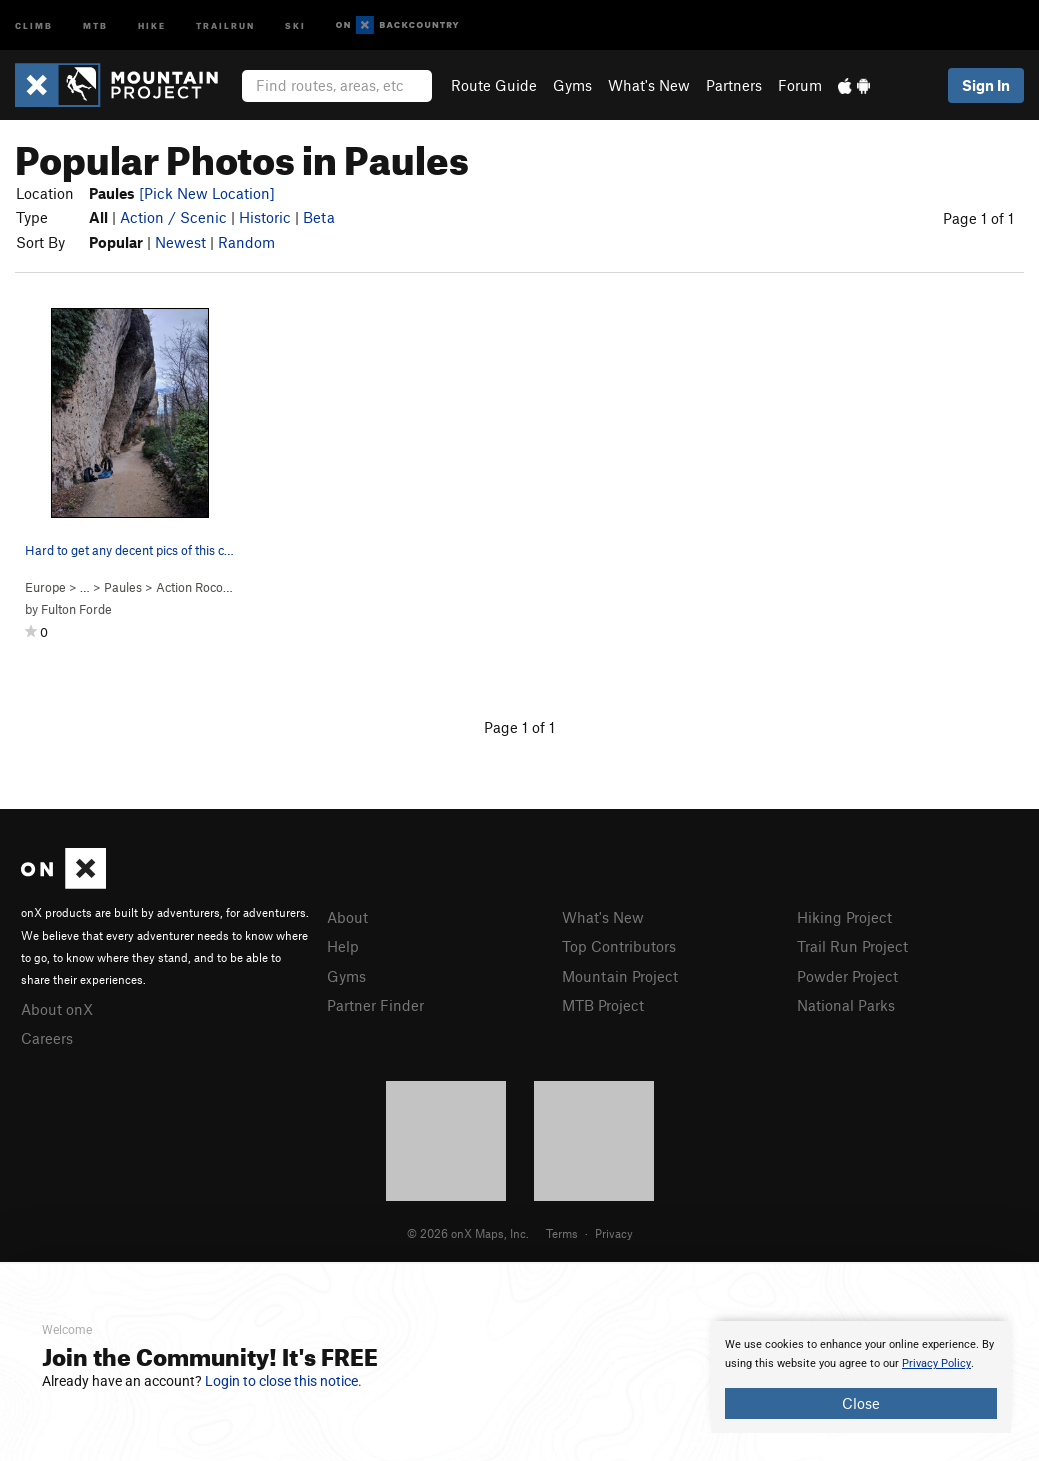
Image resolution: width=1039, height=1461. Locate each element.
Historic (265, 217)
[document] (861, 1377)
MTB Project (603, 1005)
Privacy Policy (936, 1363)
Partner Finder (375, 1005)
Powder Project (847, 976)
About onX (57, 1009)
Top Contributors (619, 946)
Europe (45, 587)
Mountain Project (620, 976)
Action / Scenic (173, 217)
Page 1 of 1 (978, 218)
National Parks (846, 1005)
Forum (800, 85)
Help (343, 946)
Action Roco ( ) (210, 587)
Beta (319, 217)
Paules (123, 587)
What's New (649, 85)
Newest (180, 242)
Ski (295, 24)
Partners (734, 85)
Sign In (986, 85)
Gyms (572, 85)
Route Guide (494, 85)
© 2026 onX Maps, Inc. (468, 1233)
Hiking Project (844, 917)
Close (861, 1403)
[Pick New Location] (207, 193)
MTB (95, 24)
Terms (562, 1233)
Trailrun (225, 24)
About (347, 917)
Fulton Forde (76, 609)
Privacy (614, 1233)
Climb (34, 24)
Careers (47, 1038)
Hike (152, 24)
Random (246, 242)
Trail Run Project (852, 946)
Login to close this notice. (283, 1381)
